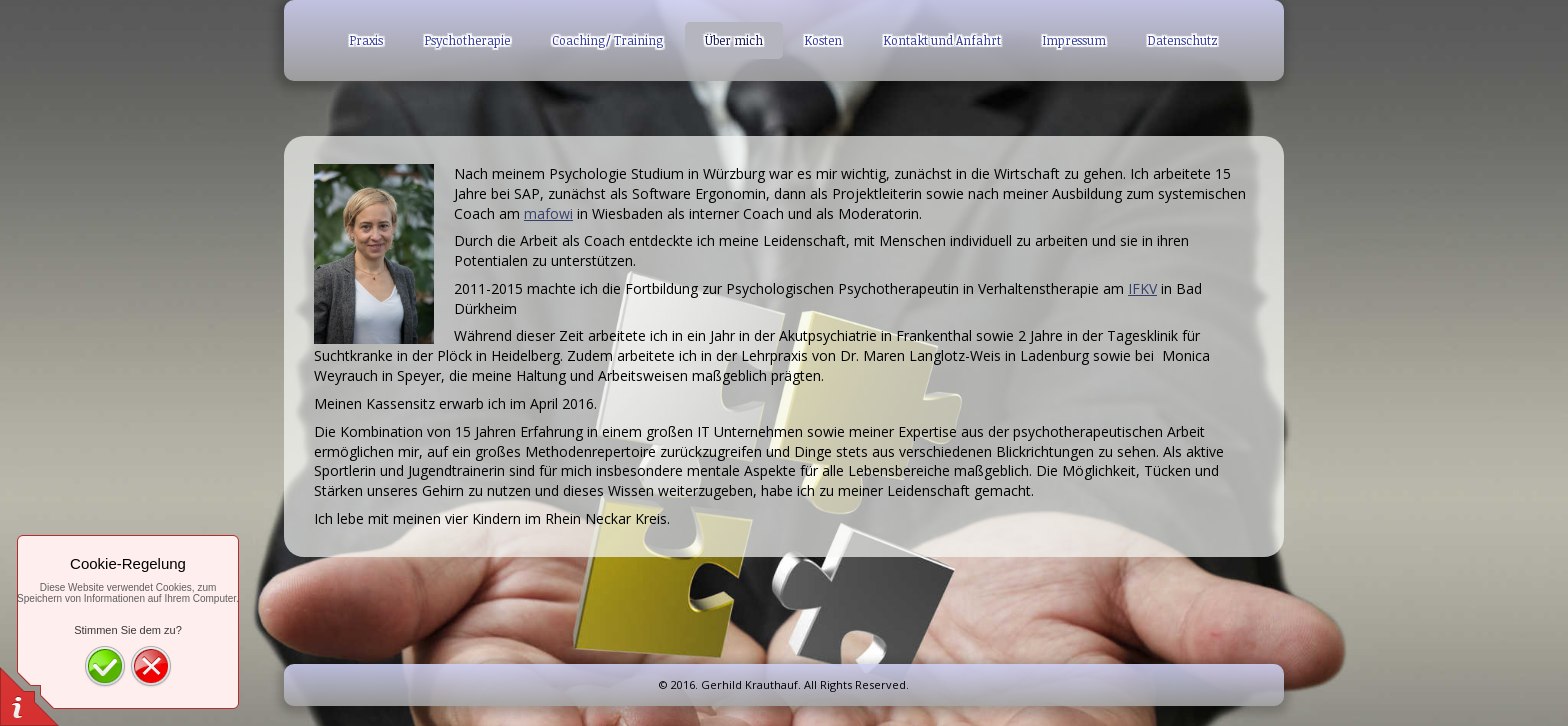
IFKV (1142, 288)
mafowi (548, 213)
